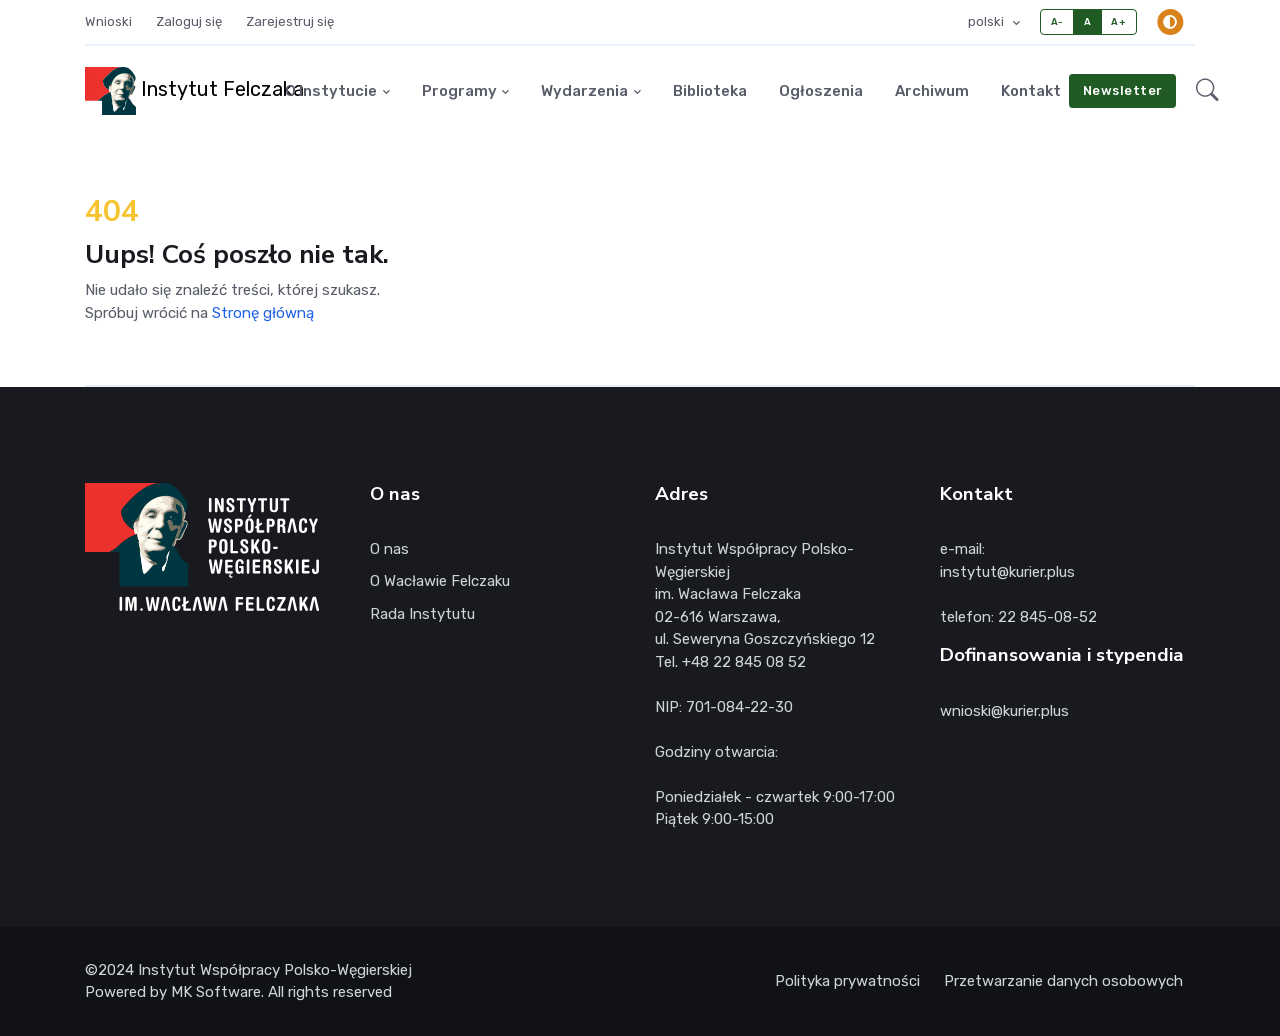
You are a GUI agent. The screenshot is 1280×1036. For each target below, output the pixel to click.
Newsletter (1123, 90)
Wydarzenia (584, 91)
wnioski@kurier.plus (1004, 711)
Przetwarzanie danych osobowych (1063, 981)
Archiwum (932, 91)
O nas (389, 549)
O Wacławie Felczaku (440, 581)
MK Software (216, 992)
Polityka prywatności (847, 981)
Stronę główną (263, 313)
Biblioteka (710, 91)
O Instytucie (331, 91)
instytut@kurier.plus (1007, 572)
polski (987, 21)
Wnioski (108, 21)
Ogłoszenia (821, 91)
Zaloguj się (189, 21)
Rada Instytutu (422, 614)
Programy (459, 91)
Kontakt (1031, 91)
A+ (1118, 21)
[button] (1207, 91)
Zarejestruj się (290, 21)
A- (1057, 21)
